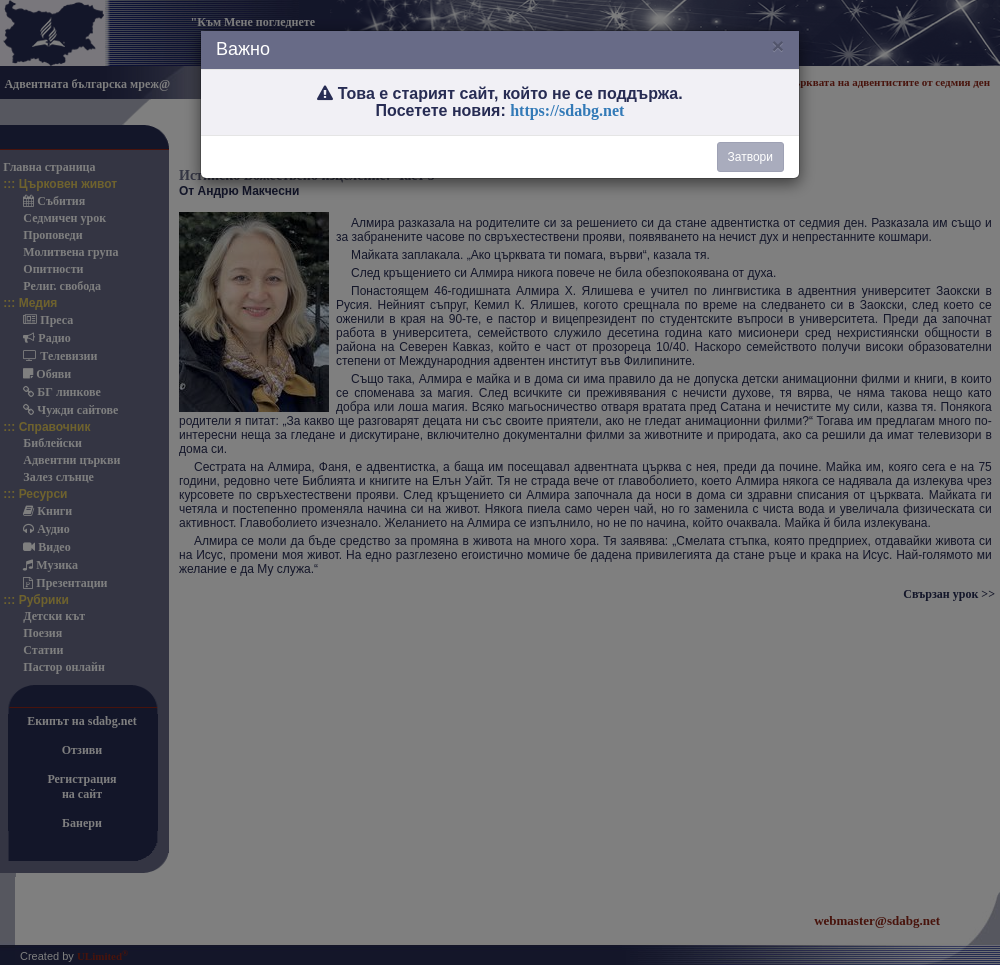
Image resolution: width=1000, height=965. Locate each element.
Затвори (750, 157)
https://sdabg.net (567, 110)
